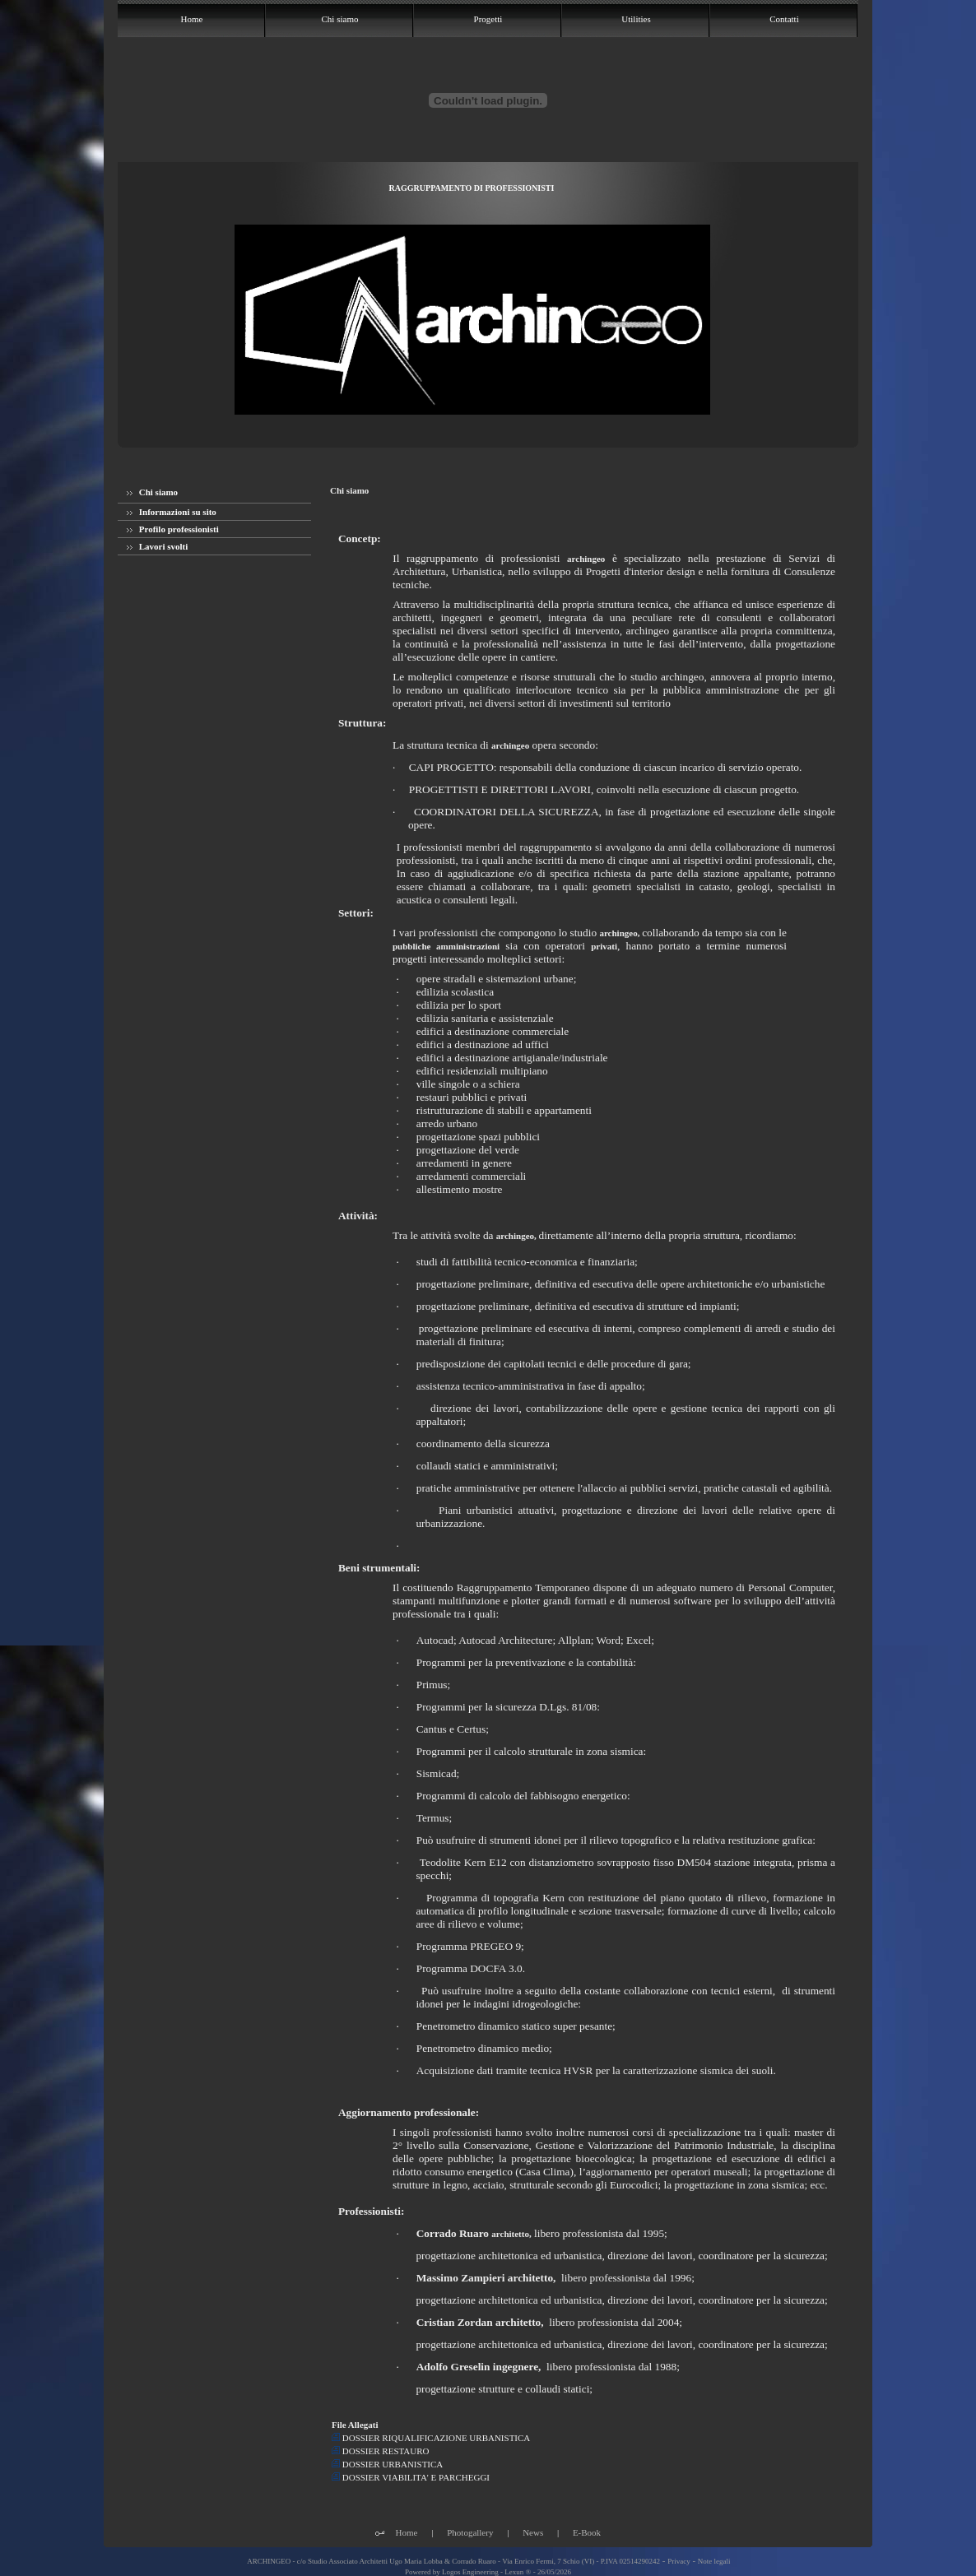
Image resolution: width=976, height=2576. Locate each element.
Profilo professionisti (173, 529)
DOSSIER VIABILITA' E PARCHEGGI (411, 2477)
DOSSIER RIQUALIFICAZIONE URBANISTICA (431, 2438)
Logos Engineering (470, 2572)
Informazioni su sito (171, 512)
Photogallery (470, 2532)
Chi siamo (152, 492)
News (533, 2532)
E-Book (587, 2532)
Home (407, 2532)
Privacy (678, 2561)
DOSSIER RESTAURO (381, 2451)
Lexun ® (517, 2572)
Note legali (714, 2561)
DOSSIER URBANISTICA (387, 2464)
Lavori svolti (157, 546)
